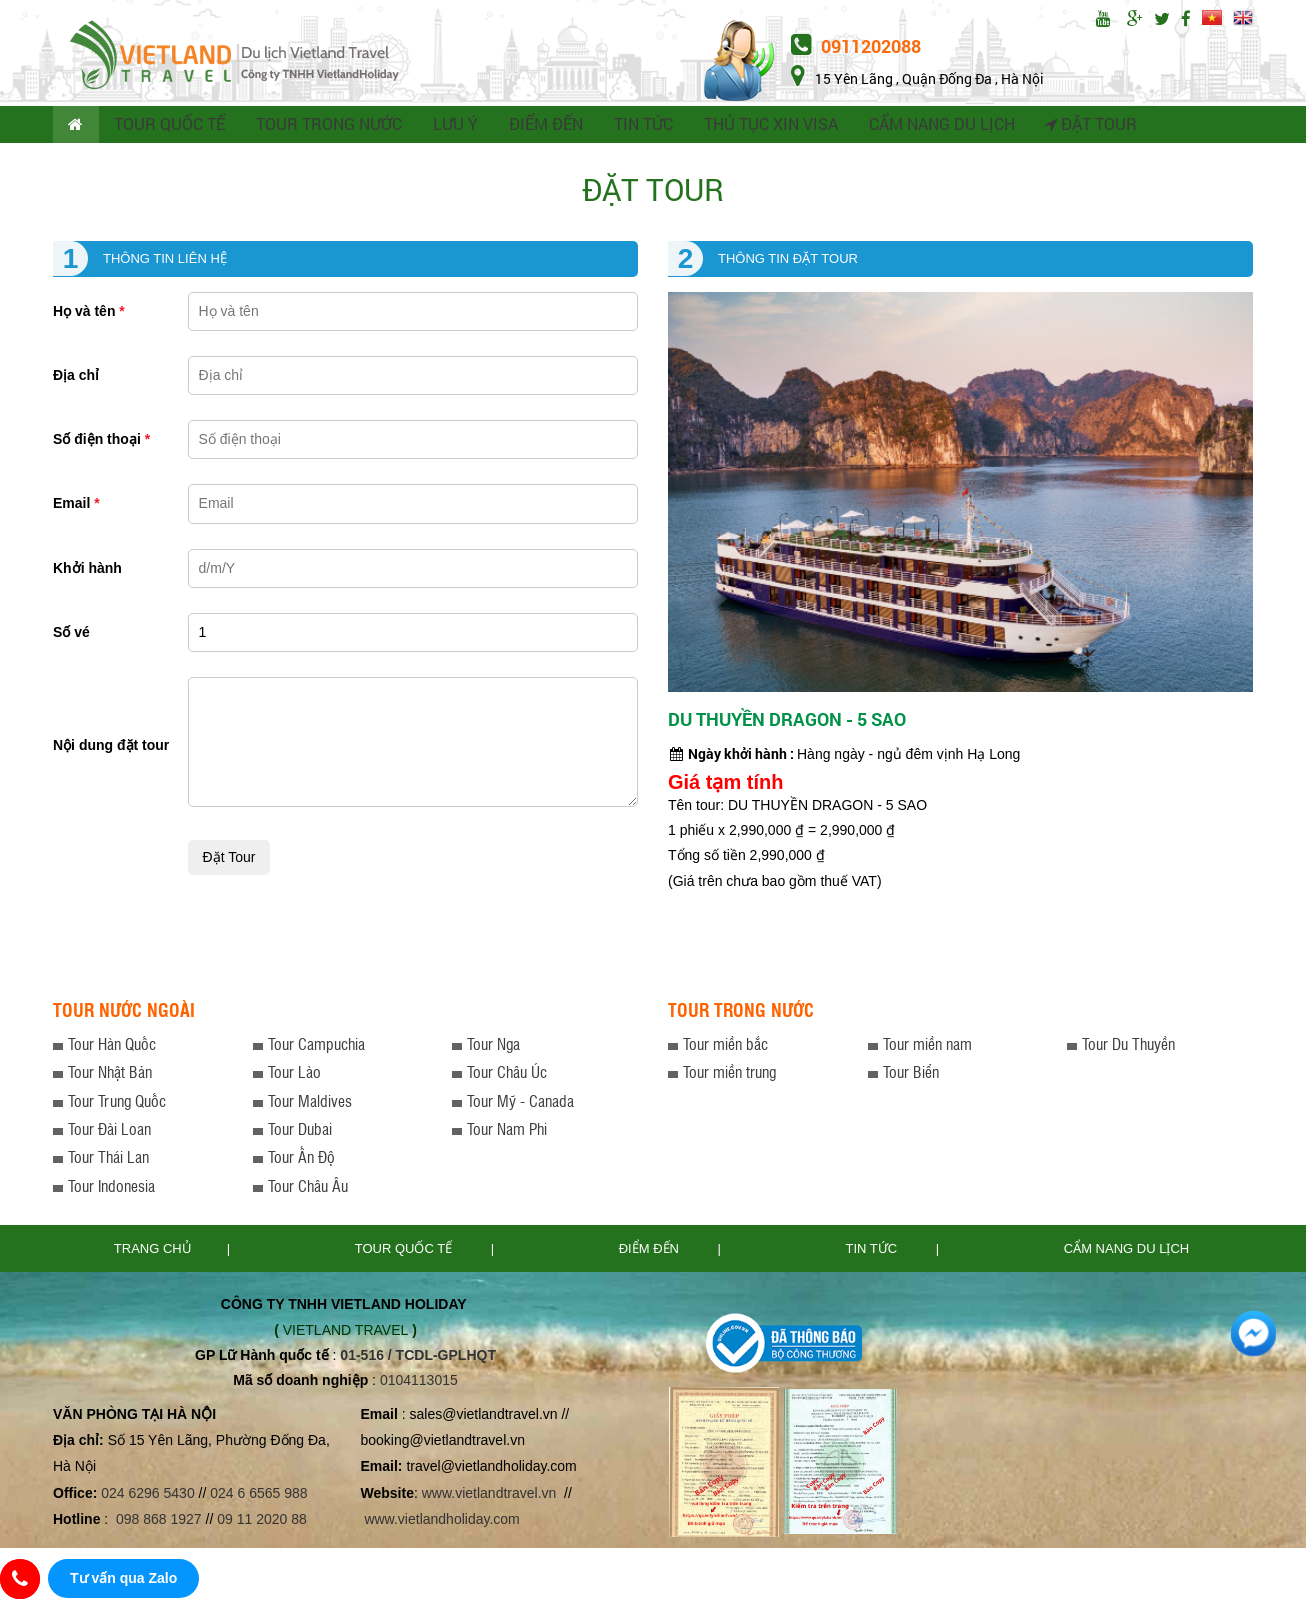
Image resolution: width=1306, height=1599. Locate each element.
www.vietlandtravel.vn (489, 1496)
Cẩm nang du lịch (1126, 1251)
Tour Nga (493, 1046)
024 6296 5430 (147, 1496)
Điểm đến (651, 1251)
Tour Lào (294, 1075)
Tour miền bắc (725, 1046)
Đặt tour (1078, 126)
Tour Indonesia (111, 1188)
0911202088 (856, 46)
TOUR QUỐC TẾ (170, 126)
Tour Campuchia (316, 1046)
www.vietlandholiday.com (443, 1522)
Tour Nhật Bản (110, 1075)
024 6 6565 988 (258, 1496)
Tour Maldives (310, 1103)
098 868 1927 (159, 1522)
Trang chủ (153, 1251)
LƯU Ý (449, 126)
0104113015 (419, 1383)
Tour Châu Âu (308, 1188)
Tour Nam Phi (507, 1131)
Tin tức (873, 1251)
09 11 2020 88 (262, 1522)
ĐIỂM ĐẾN (539, 126)
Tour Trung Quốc (117, 1103)
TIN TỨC (636, 126)
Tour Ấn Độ (301, 1160)
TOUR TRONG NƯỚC (326, 126)
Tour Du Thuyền (1128, 1046)
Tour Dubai (300, 1131)
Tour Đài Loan (109, 1131)
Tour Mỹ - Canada (520, 1103)
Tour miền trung (729, 1075)
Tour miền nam (927, 1046)
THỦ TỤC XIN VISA (762, 126)
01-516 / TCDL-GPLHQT (418, 1358)
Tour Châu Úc (507, 1075)
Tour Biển (911, 1075)
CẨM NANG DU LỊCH (930, 126)
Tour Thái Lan (108, 1160)
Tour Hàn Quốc (112, 1046)
